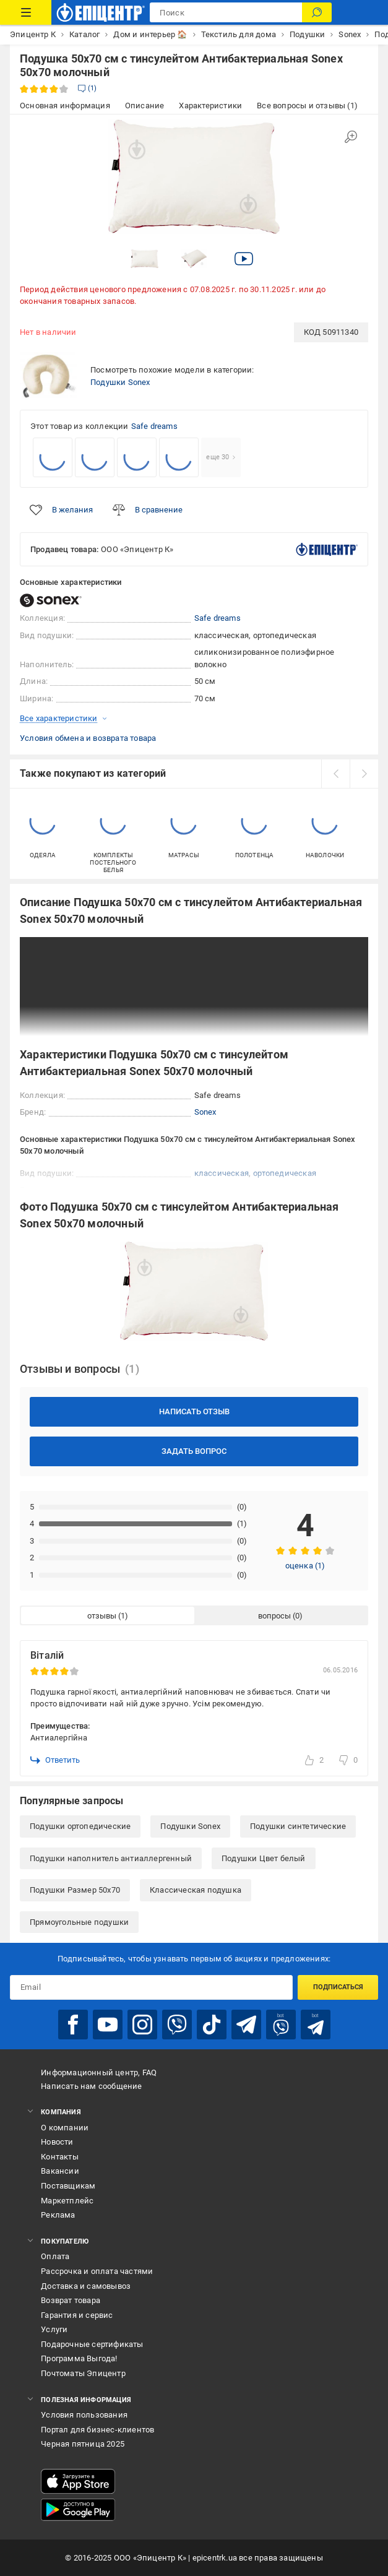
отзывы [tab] (101, 1615)
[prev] (335, 773)
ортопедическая (284, 1173)
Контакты (60, 2156)
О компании (64, 2127)
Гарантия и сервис (77, 2315)
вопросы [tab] (274, 1615)
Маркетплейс (67, 2200)
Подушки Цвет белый (264, 1858)
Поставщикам (68, 2185)
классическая (221, 1173)
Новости (57, 2141)
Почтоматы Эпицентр (83, 2373)
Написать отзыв (194, 1411)
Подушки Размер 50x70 (75, 1890)
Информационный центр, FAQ (99, 2072)
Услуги (54, 2329)
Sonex (205, 1112)
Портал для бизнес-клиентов (97, 2429)
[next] (364, 773)
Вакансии (60, 2171)
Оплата (55, 2256)
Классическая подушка (195, 1890)
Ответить (55, 1760)
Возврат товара (70, 2300)
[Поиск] (317, 12)
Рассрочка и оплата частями (97, 2271)
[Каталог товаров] (25, 12)
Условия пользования (84, 2414)
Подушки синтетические (298, 1826)
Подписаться (338, 1987)
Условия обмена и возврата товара (88, 738)
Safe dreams (154, 426)
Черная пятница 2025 (82, 2443)
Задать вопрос (194, 1451)
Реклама (58, 2214)
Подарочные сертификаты (92, 2344)
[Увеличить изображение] (350, 136)
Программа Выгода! (79, 2358)
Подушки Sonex (120, 382)
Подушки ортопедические (80, 1826)
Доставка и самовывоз (86, 2286)
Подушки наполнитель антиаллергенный (111, 1858)
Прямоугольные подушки (79, 1922)
